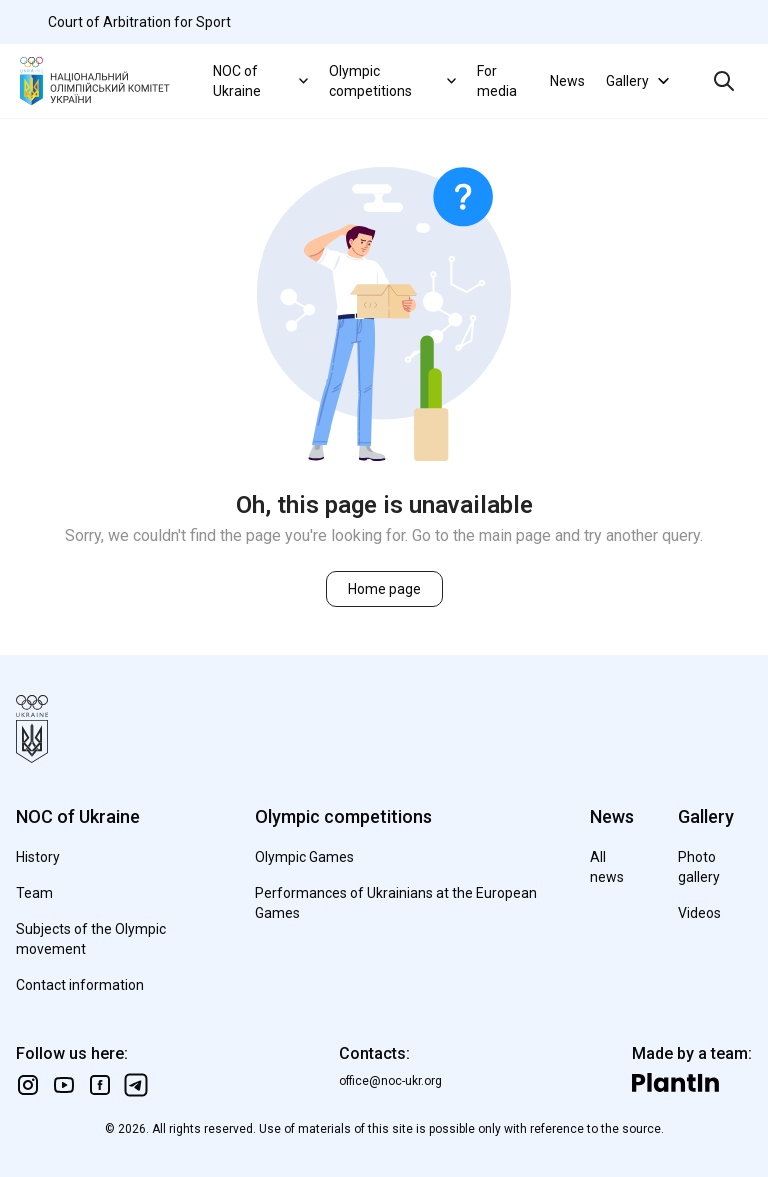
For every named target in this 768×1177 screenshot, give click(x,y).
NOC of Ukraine (262, 81)
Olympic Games (304, 857)
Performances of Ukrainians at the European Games (396, 903)
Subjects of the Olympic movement (91, 939)
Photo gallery (699, 867)
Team (34, 893)
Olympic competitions (395, 81)
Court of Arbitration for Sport (139, 22)
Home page (384, 589)
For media (497, 81)
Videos (699, 913)
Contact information (80, 985)
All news (607, 867)
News (567, 81)
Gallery (640, 80)
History (38, 857)
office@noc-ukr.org (390, 1081)
